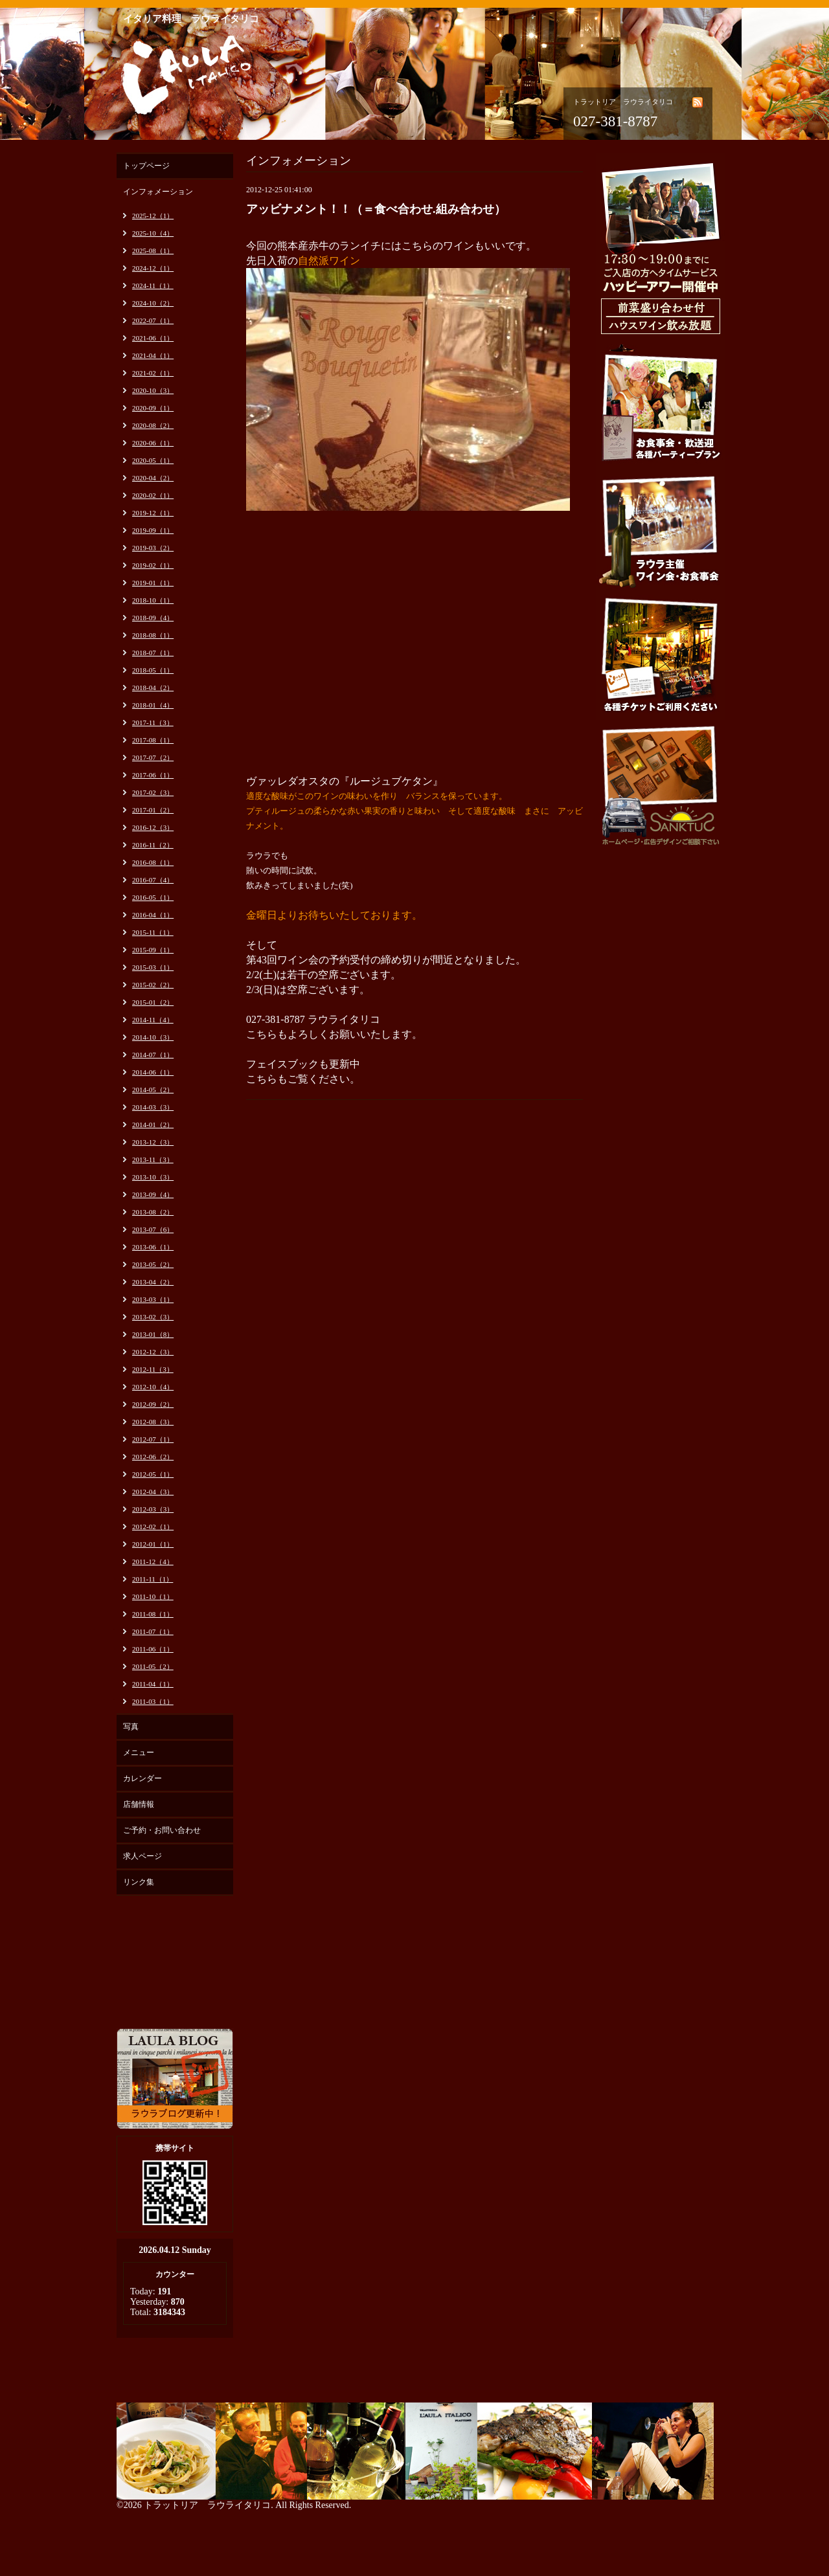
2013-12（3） (153, 1142)
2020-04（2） (153, 478)
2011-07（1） (153, 1631)
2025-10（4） (153, 233)
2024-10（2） (153, 303)
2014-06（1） (153, 1072)
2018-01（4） (153, 705)
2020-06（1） (153, 443)
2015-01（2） (153, 1002)
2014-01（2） (153, 1124)
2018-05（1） (153, 670)
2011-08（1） (153, 1614)
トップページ (146, 165)
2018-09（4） (153, 618)
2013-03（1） (153, 1299)
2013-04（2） (153, 1282)
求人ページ (142, 1856)
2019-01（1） (153, 583)
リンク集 (138, 1882)
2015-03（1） (153, 967)
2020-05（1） (153, 460)
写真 (131, 1726)
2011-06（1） (153, 1649)
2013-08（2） (153, 1212)
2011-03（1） (153, 1701)
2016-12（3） (153, 827)
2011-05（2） (153, 1666)
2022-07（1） (153, 320)
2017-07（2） (153, 757)
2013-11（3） (153, 1159)
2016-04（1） (153, 915)
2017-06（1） (153, 775)
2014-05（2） (153, 1089)
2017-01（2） (153, 810)
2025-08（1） (153, 250)
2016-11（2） (153, 845)
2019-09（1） (153, 530)
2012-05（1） (153, 1474)
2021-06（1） (153, 338)
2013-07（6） (153, 1229)
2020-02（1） (153, 495)
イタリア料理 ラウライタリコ (191, 19)
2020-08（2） (153, 425)
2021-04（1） (153, 355)
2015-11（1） (153, 932)
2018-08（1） (153, 635)
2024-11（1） (153, 285)
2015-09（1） (153, 950)
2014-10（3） (153, 1037)
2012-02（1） (153, 1526)
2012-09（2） (153, 1404)
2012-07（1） (153, 1439)
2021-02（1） (153, 373)
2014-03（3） (153, 1107)
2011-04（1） (153, 1684)
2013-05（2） (153, 1264)
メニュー (138, 1752)
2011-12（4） (153, 1561)
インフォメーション (158, 191)
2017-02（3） (153, 792)
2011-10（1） (153, 1596)
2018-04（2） (153, 687)
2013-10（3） (153, 1177)
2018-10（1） (153, 600)
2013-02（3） (153, 1317)
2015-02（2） (153, 985)
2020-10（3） (153, 390)
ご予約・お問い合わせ (162, 1830)
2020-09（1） (153, 408)
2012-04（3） (153, 1491)
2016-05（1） (153, 897)
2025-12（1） (153, 215)
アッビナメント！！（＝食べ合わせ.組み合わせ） (376, 209)
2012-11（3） (153, 1369)
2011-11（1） (152, 1579)
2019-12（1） (153, 513)
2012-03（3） (153, 1509)
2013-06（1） (153, 1247)
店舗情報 (138, 1804)
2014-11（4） (153, 1020)
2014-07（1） (153, 1054)
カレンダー (142, 1778)
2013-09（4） (153, 1194)
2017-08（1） (153, 740)
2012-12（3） (153, 1352)
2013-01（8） (153, 1334)
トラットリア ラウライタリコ (207, 2505)
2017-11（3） (153, 722)
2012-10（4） (153, 1387)
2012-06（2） (153, 1457)
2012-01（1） (153, 1544)
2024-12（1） (153, 268)
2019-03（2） (153, 548)
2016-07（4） (153, 880)
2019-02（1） (153, 565)
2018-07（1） (153, 652)
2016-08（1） (153, 862)
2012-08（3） (153, 1422)
